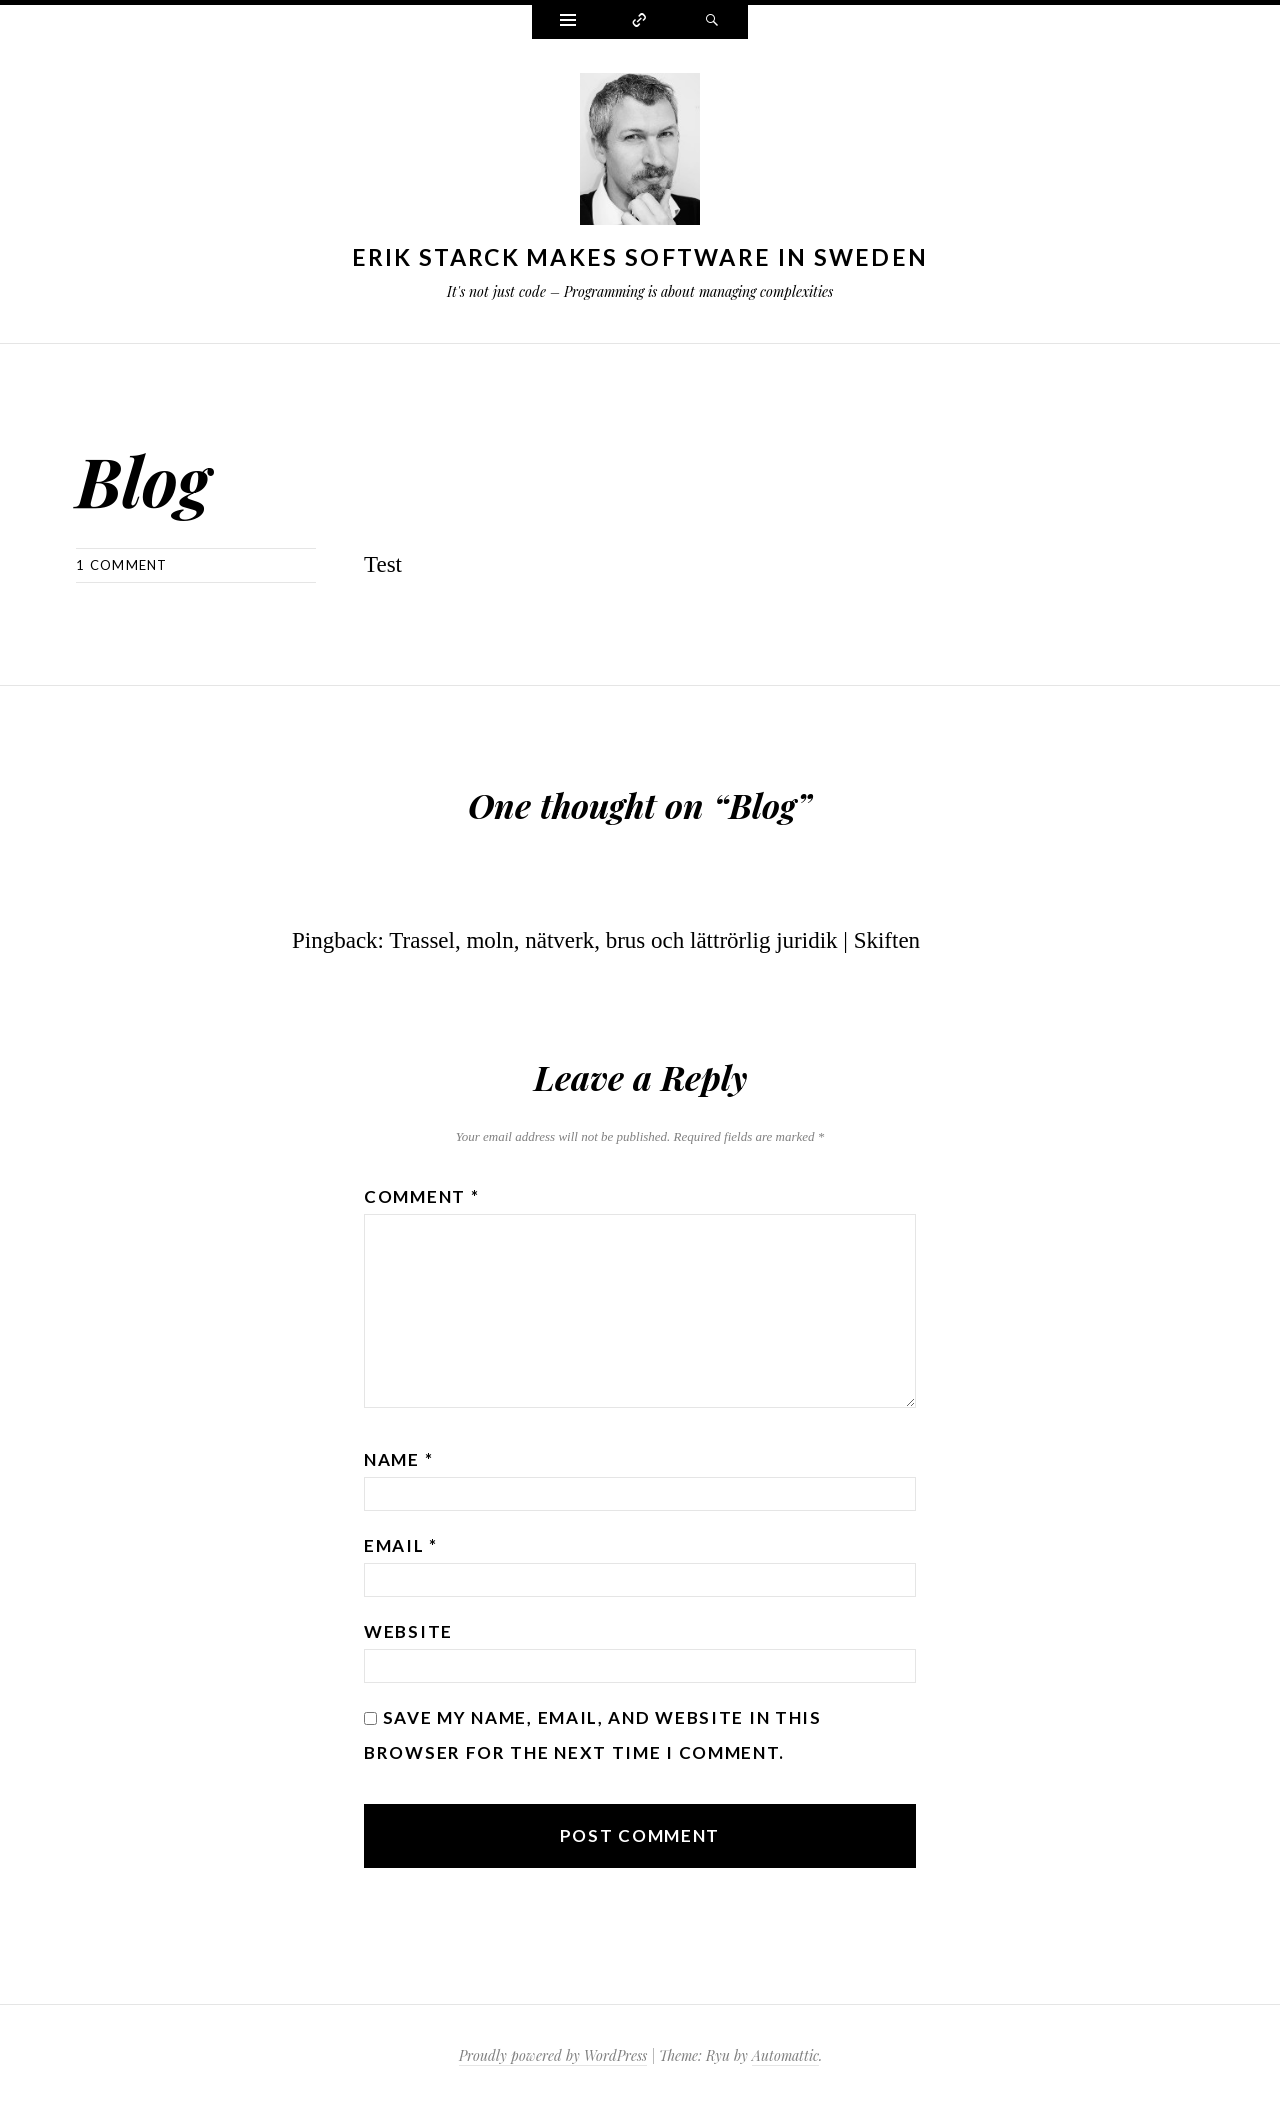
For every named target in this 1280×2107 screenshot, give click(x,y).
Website (408, 1631)
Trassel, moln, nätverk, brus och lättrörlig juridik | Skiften (654, 940)
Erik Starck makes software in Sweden (640, 257)
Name (398, 1459)
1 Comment (122, 565)
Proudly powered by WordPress (553, 2055)
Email (401, 1545)
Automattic (785, 2055)
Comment (421, 1196)
